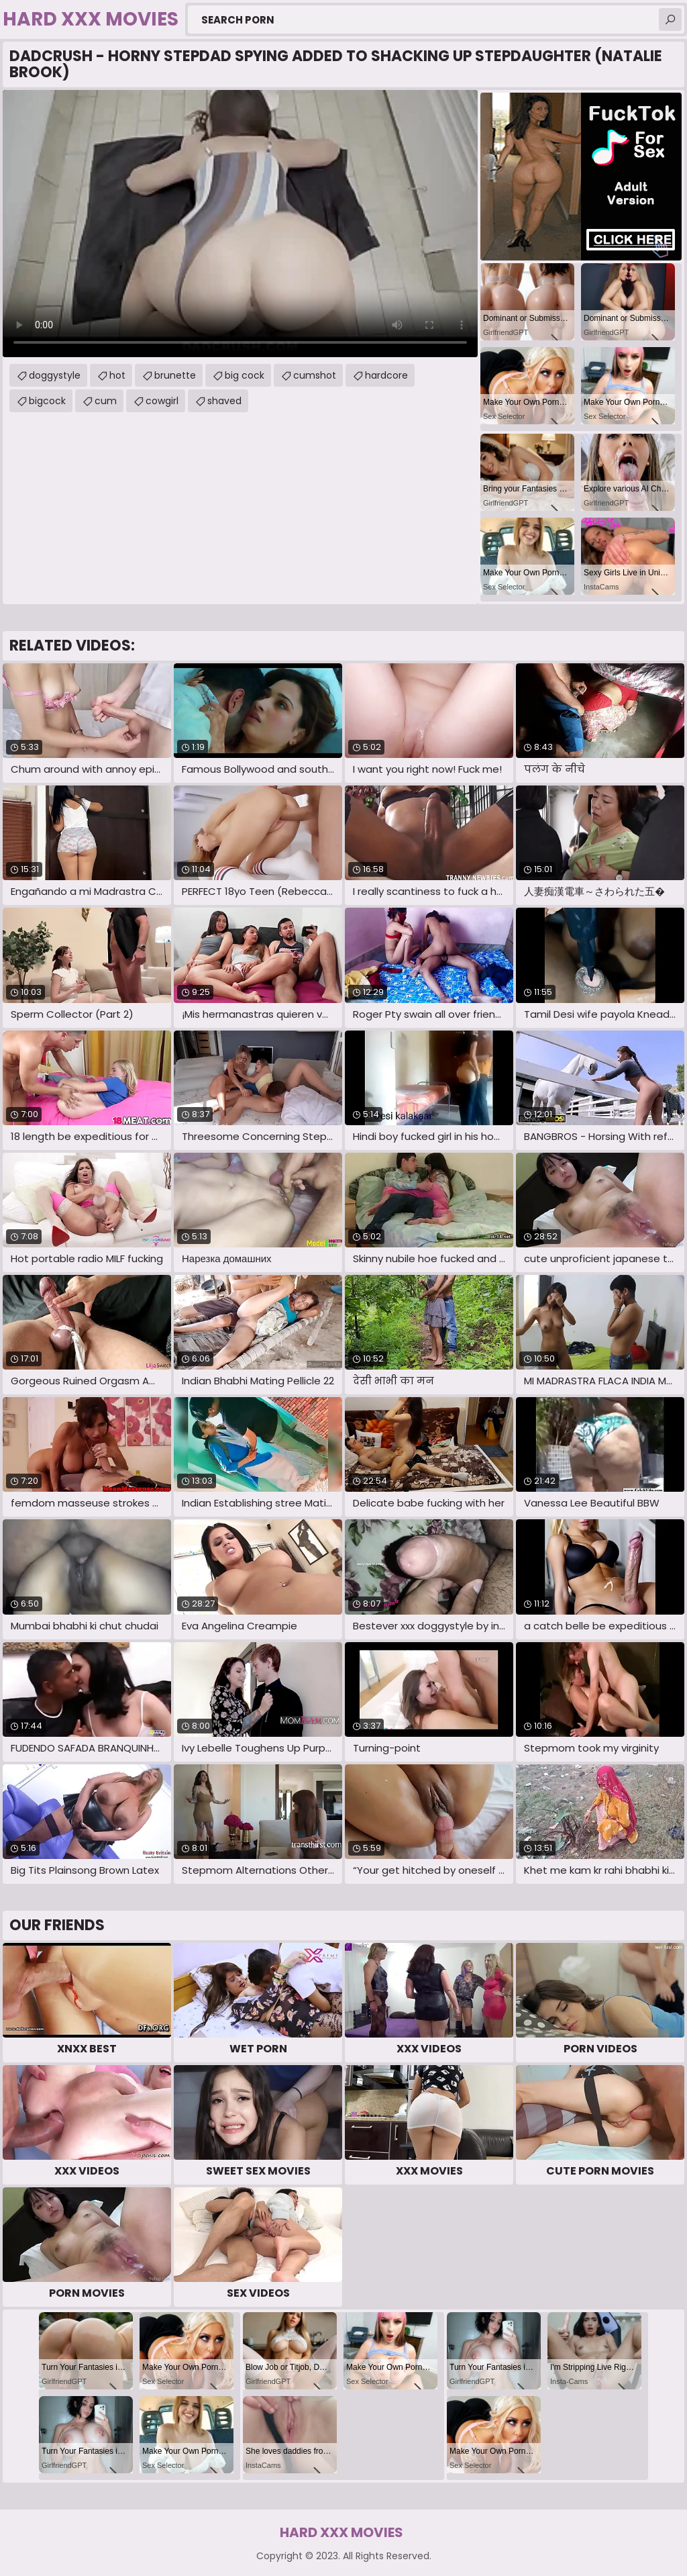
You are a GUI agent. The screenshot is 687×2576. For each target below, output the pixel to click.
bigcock (47, 401)
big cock (244, 375)
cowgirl (162, 401)
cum (106, 401)
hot (117, 375)
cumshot (314, 375)
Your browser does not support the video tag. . (240, 223)
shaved (224, 401)
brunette (175, 375)
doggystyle (55, 375)
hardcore (386, 375)
